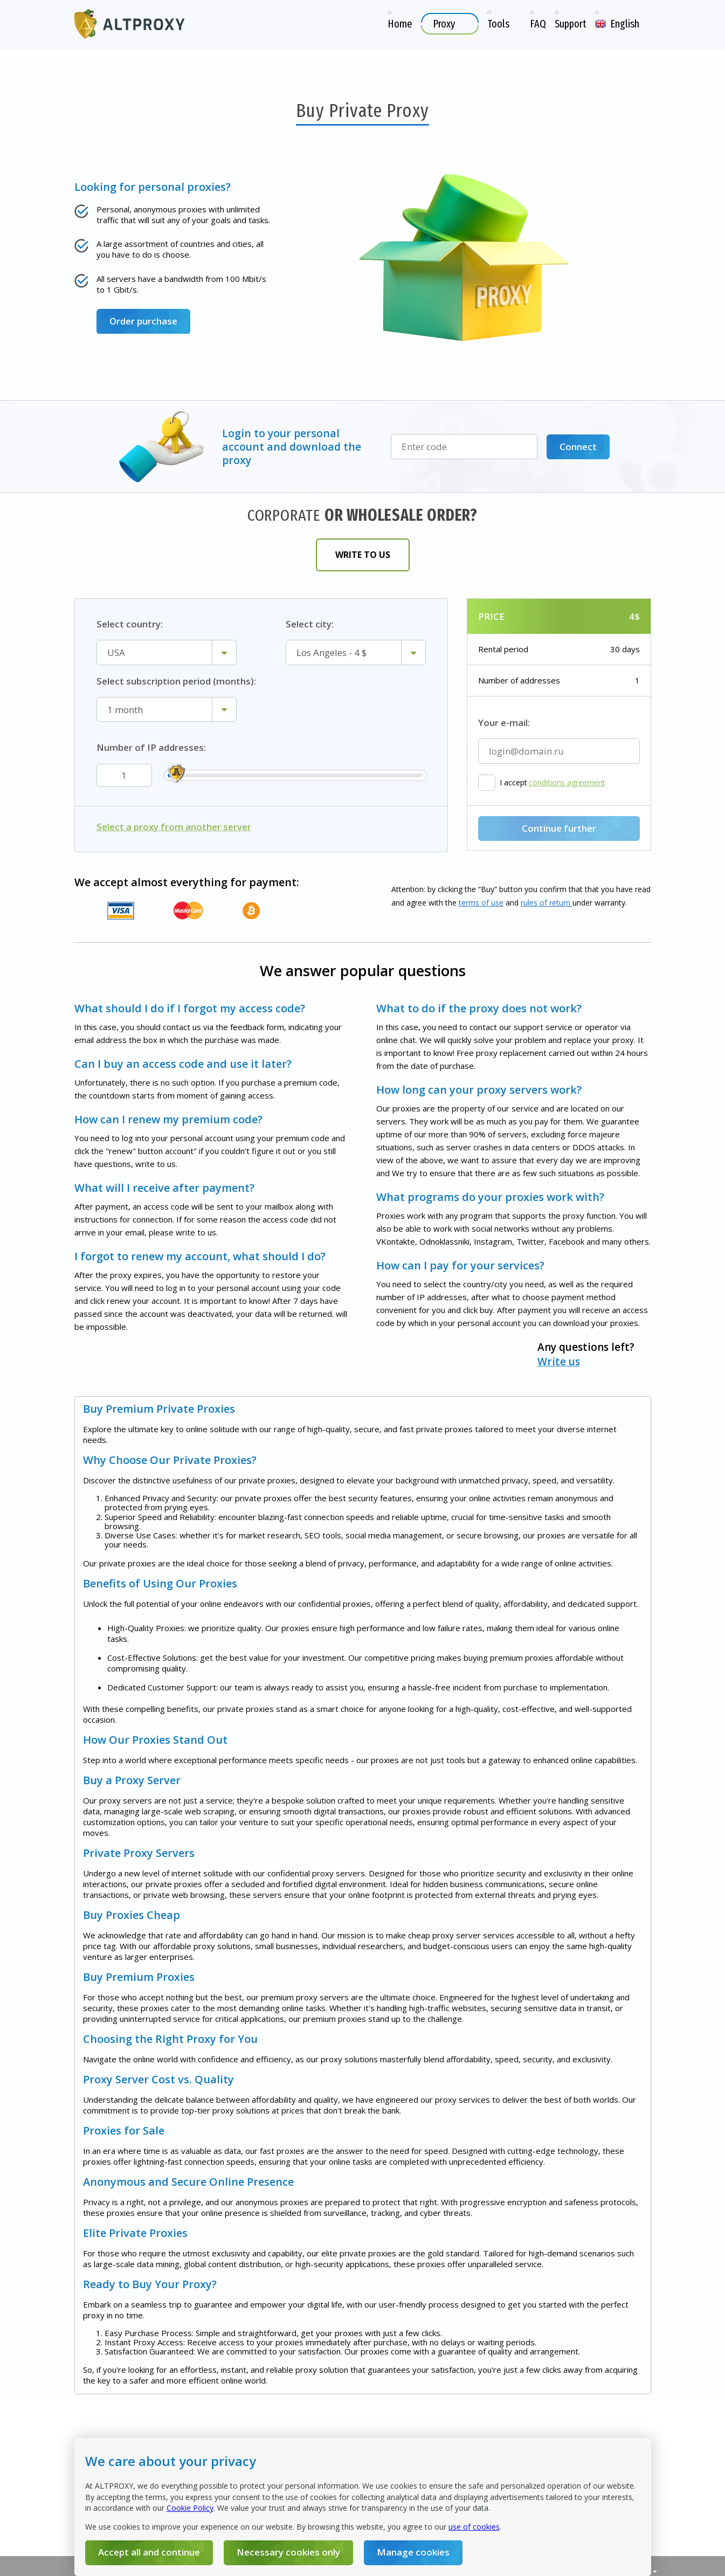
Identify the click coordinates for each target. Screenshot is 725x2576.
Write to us (362, 555)
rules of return (546, 902)
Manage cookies (413, 2552)
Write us (558, 1362)
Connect (578, 446)
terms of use (481, 902)
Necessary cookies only (288, 2552)
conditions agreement (567, 782)
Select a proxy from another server (173, 826)
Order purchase (143, 321)
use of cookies (474, 2527)
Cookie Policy (190, 2508)
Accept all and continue (149, 2552)
